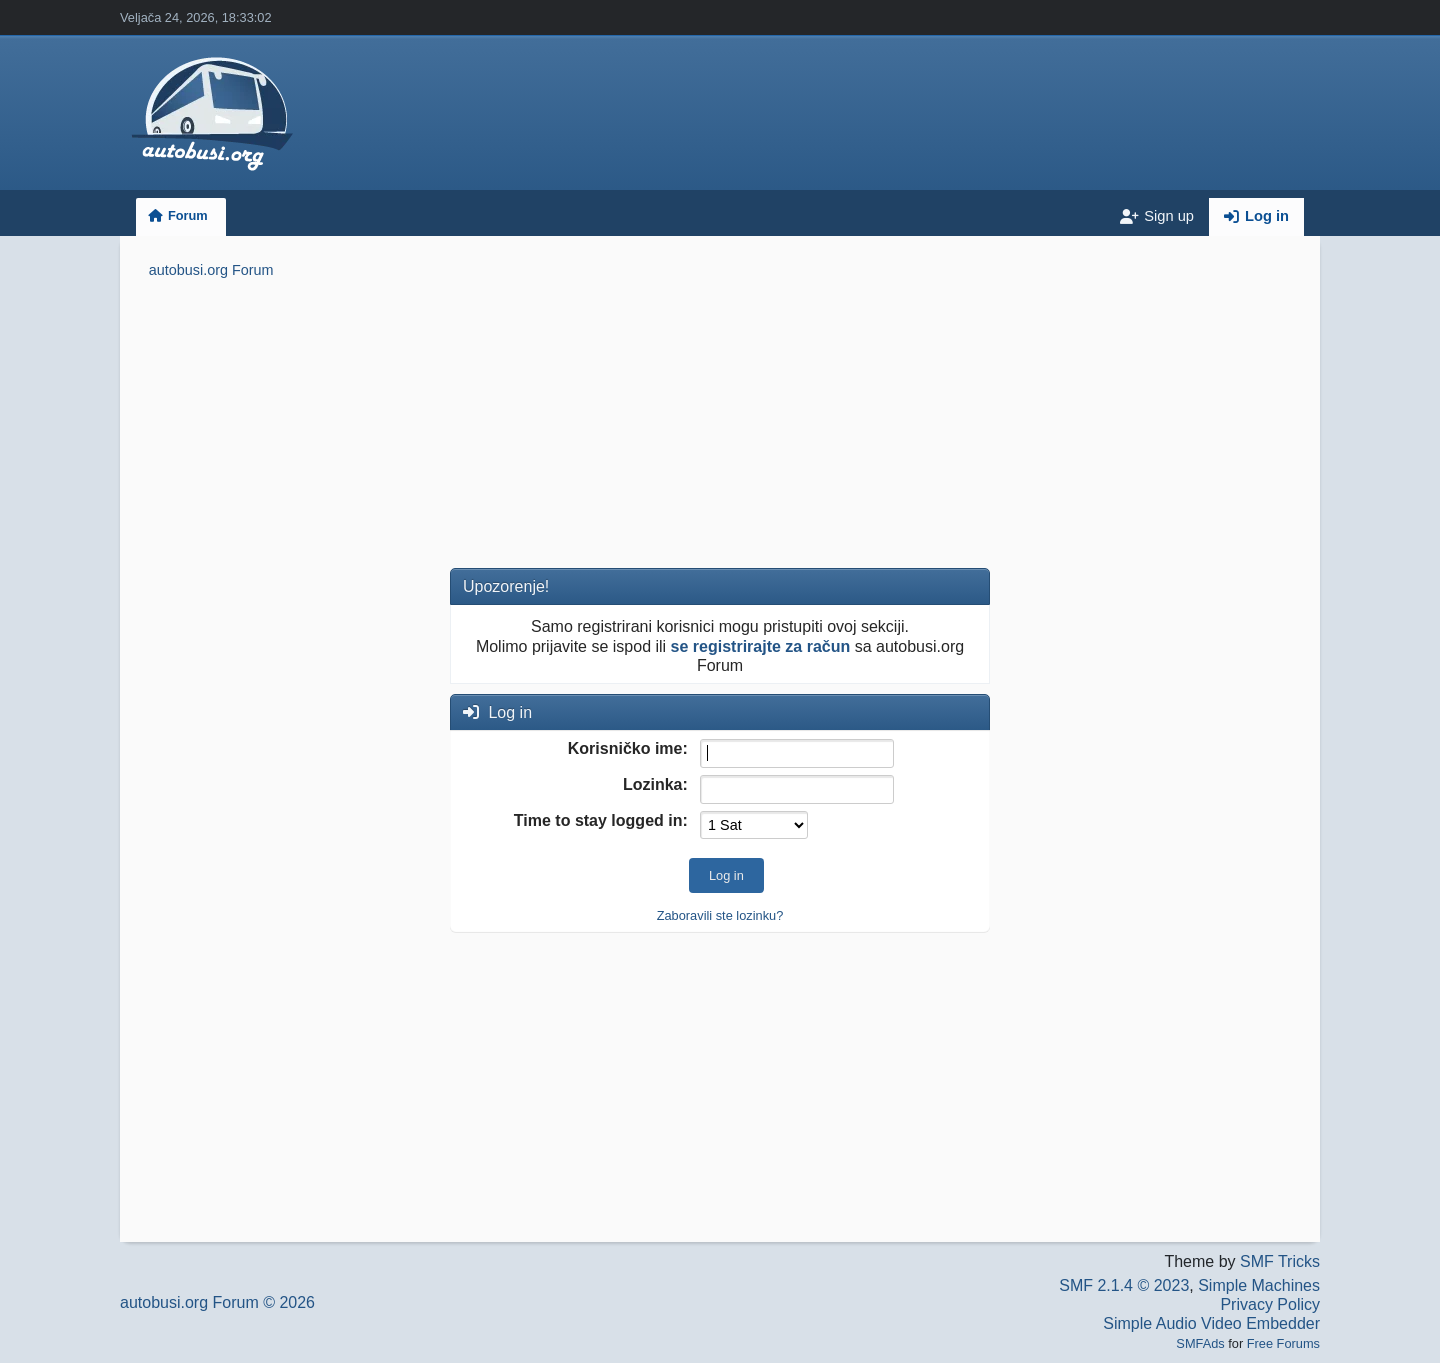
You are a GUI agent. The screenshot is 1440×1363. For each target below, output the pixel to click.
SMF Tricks (1280, 1261)
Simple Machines (1259, 1285)
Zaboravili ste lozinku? (720, 915)
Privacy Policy (1270, 1304)
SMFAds (1200, 1343)
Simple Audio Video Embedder (1211, 1323)
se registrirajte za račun (761, 646)
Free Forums (1283, 1343)
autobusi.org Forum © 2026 (217, 1302)
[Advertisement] (720, 427)
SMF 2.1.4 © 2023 (1124, 1285)
